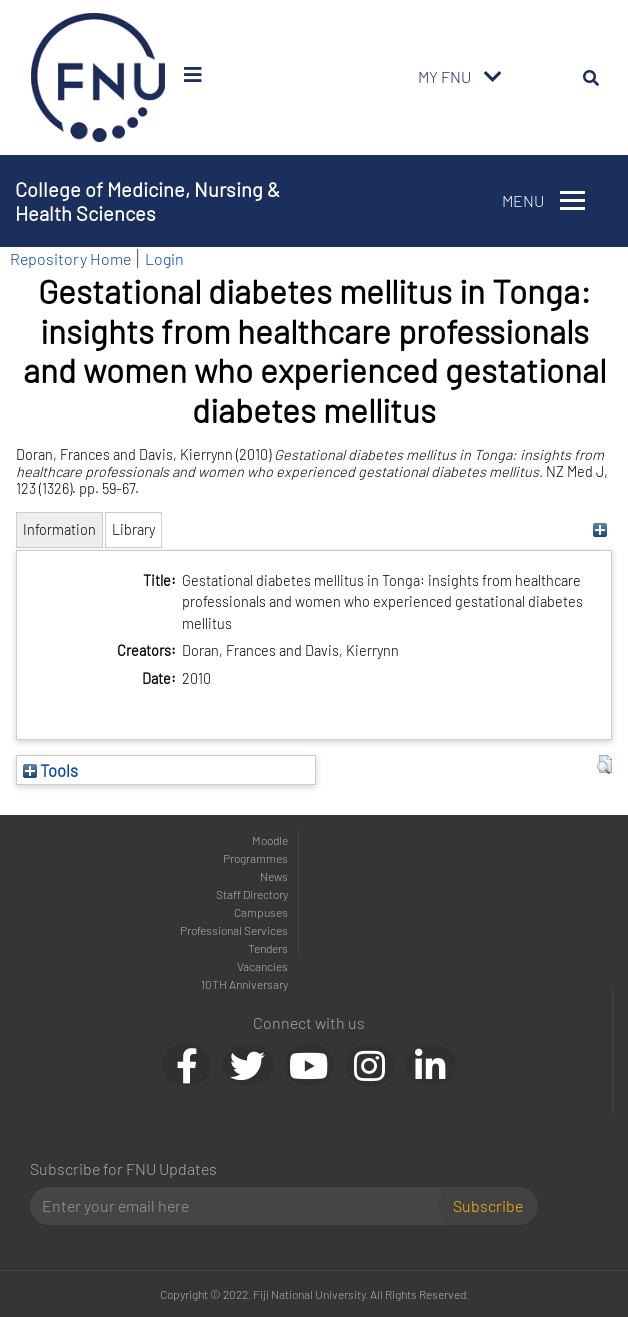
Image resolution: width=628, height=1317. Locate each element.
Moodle (270, 840)
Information (59, 529)
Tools (50, 770)
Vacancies (262, 966)
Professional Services (234, 930)
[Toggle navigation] (493, 77)
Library (133, 529)
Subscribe (488, 1205)
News (274, 876)
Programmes (255, 858)
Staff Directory (252, 894)
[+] (599, 529)
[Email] (242, 1206)
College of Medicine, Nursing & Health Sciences (147, 201)
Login (164, 258)
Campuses (261, 912)
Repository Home (70, 258)
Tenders (268, 948)
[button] (604, 765)
